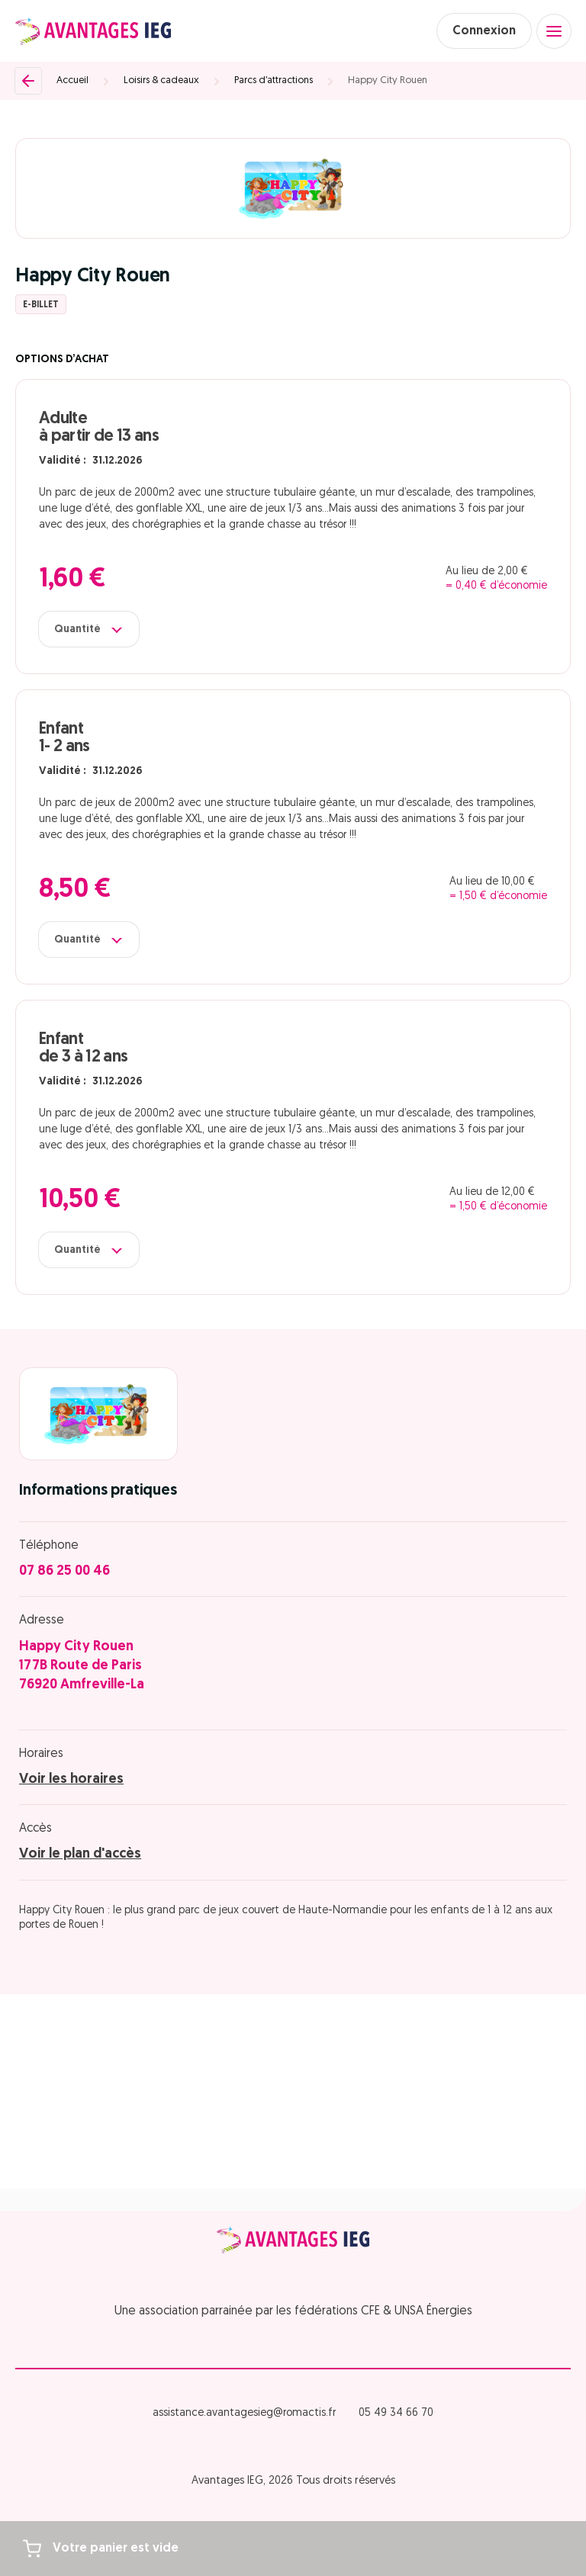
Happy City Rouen (387, 80)
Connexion (484, 31)
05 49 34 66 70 (396, 2413)
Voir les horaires (71, 1779)
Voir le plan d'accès (80, 1854)
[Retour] (28, 81)
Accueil (72, 80)
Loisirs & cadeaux (161, 80)
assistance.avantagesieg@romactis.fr (244, 2413)
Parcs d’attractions (273, 80)
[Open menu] (554, 31)
